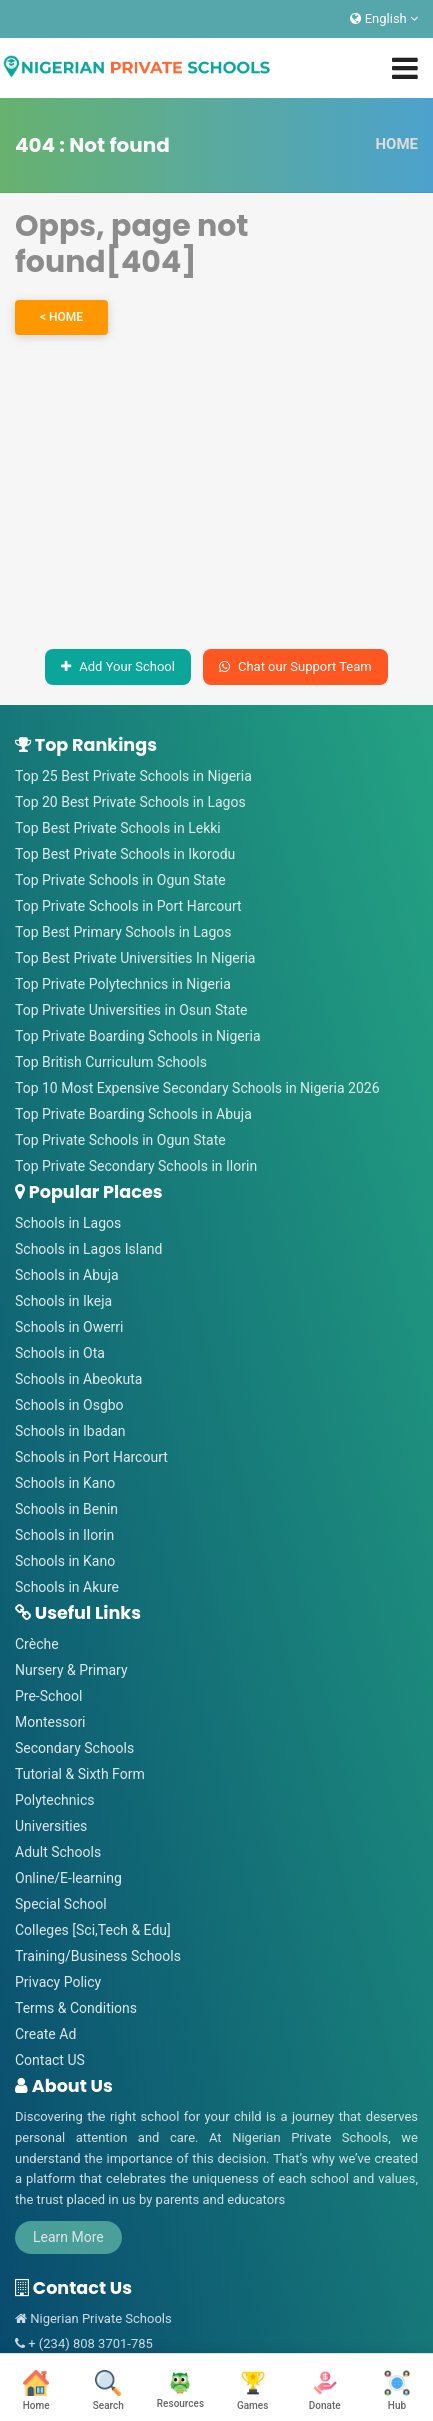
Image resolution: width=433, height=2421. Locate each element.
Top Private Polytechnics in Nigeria (123, 984)
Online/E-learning (68, 1878)
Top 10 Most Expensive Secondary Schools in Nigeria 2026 (197, 1088)
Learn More (68, 2237)
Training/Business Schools (98, 1956)
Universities (51, 1826)
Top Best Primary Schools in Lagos (123, 932)
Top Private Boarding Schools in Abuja (133, 1114)
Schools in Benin (66, 1509)
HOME (396, 144)
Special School (61, 1904)
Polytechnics (55, 1800)
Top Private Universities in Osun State (131, 1010)
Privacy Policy (58, 1982)
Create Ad (45, 2034)
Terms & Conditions (76, 2008)
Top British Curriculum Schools (111, 1062)
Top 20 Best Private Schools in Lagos (130, 802)
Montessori (50, 1722)
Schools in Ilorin (64, 1535)
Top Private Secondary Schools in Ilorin (136, 1166)
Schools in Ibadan (70, 1431)
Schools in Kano (65, 1483)
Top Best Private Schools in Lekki (118, 828)
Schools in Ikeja (63, 1301)
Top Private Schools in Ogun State (120, 880)
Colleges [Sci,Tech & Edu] (93, 1930)
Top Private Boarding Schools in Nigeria (138, 1036)
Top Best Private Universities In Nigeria (135, 958)
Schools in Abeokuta (78, 1379)
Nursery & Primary (71, 1670)
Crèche (37, 1644)
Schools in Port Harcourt (91, 1457)
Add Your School (118, 666)
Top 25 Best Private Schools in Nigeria (133, 776)
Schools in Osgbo (69, 1405)
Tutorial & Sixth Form (80, 1774)
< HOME (61, 317)
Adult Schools (58, 1852)
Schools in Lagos (68, 1223)
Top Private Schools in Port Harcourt (128, 906)
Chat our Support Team (295, 666)
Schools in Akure (67, 1587)
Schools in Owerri (69, 1327)
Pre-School (48, 1696)
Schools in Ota (60, 1353)
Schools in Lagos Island (88, 1249)
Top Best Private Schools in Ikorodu (125, 854)
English (384, 18)
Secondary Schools (74, 1748)
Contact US (50, 2060)
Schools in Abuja (67, 1275)
